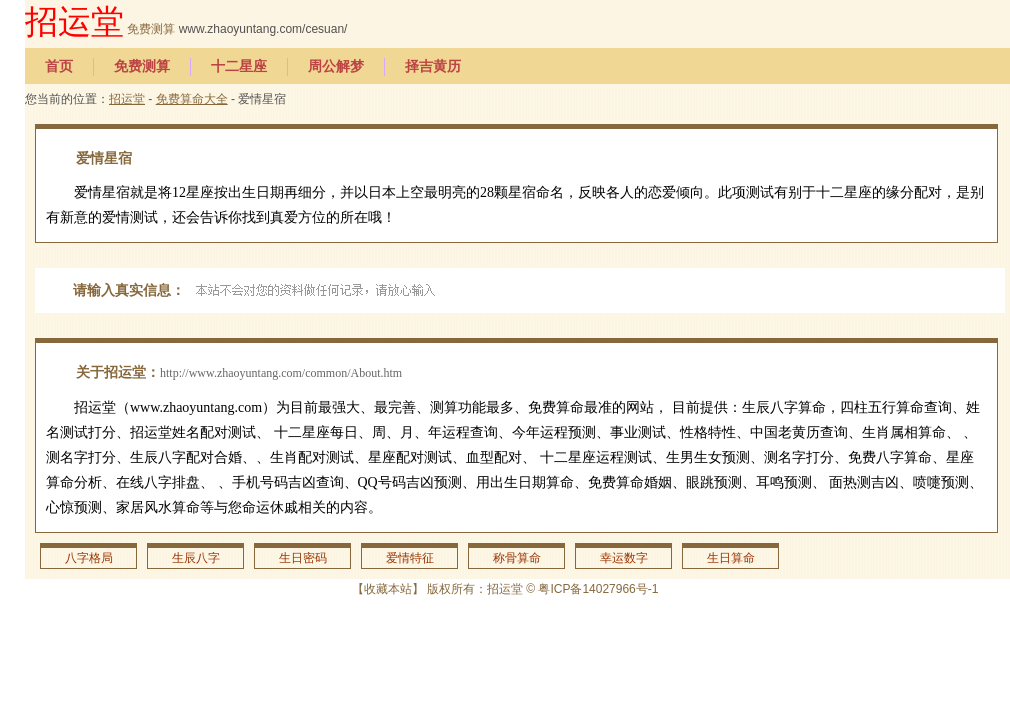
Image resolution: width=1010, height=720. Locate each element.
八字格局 (89, 558)
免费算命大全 (192, 99)
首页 (59, 66)
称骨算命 (517, 558)
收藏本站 (388, 589)
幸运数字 (624, 558)
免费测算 (151, 29)
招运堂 (74, 21)
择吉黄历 (433, 66)
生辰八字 (196, 558)
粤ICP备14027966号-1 (598, 589)
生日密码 (303, 558)
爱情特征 (410, 558)
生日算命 (731, 558)
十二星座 (239, 66)
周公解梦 (336, 66)
